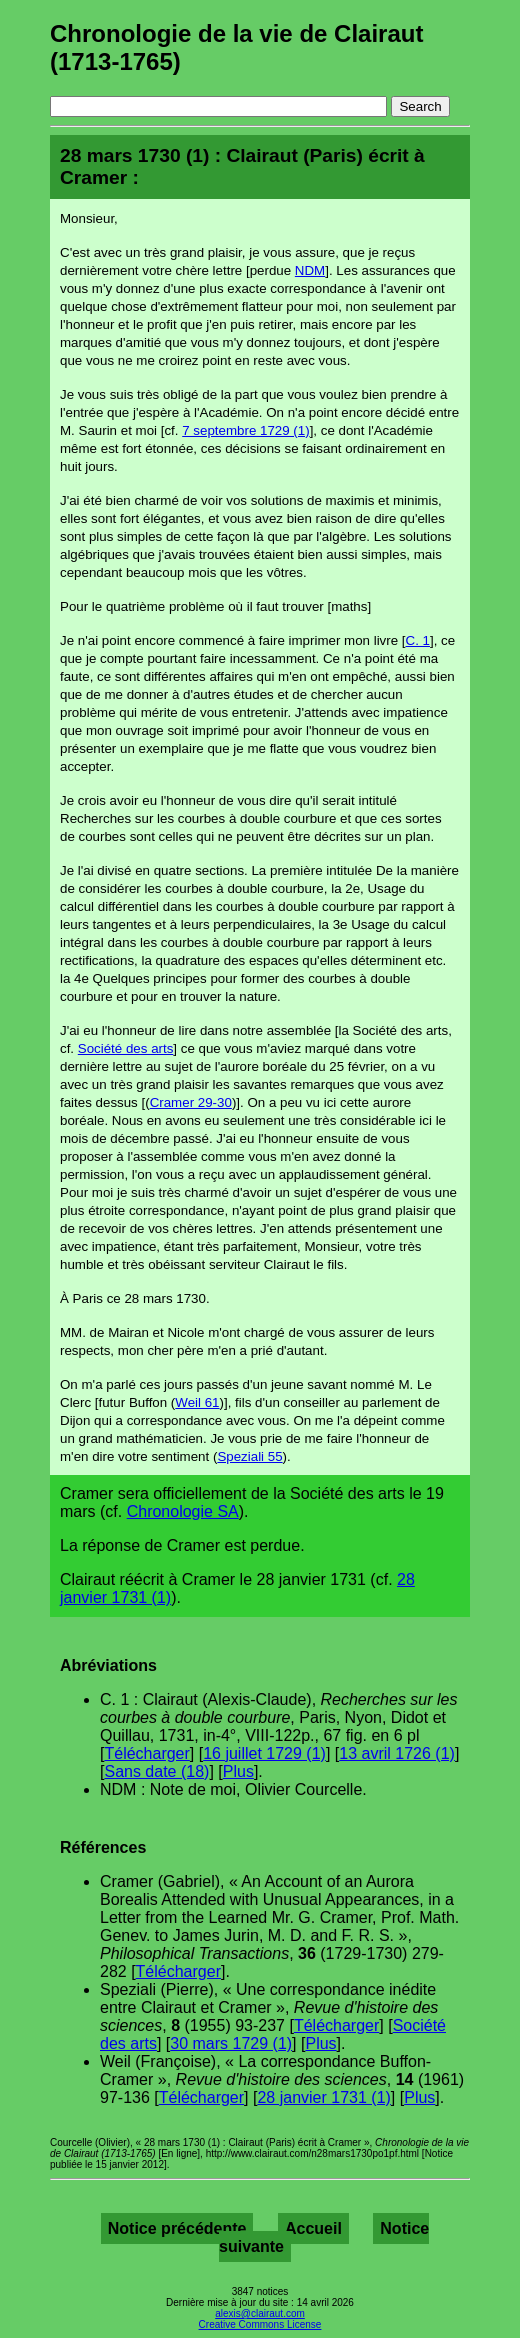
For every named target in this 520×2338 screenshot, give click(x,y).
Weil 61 (197, 1402)
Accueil (313, 2228)
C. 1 (418, 640)
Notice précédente (177, 2228)
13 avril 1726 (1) (397, 1753)
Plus (238, 1771)
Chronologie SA (183, 1511)
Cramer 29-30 (191, 1102)
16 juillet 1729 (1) (264, 1753)
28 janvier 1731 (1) (323, 2097)
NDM (310, 270)
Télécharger (146, 1753)
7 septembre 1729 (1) (245, 430)
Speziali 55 (249, 1456)
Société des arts (126, 1048)
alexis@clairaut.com (260, 2313)
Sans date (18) (156, 1771)
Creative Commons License (260, 2324)
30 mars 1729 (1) (231, 2043)
